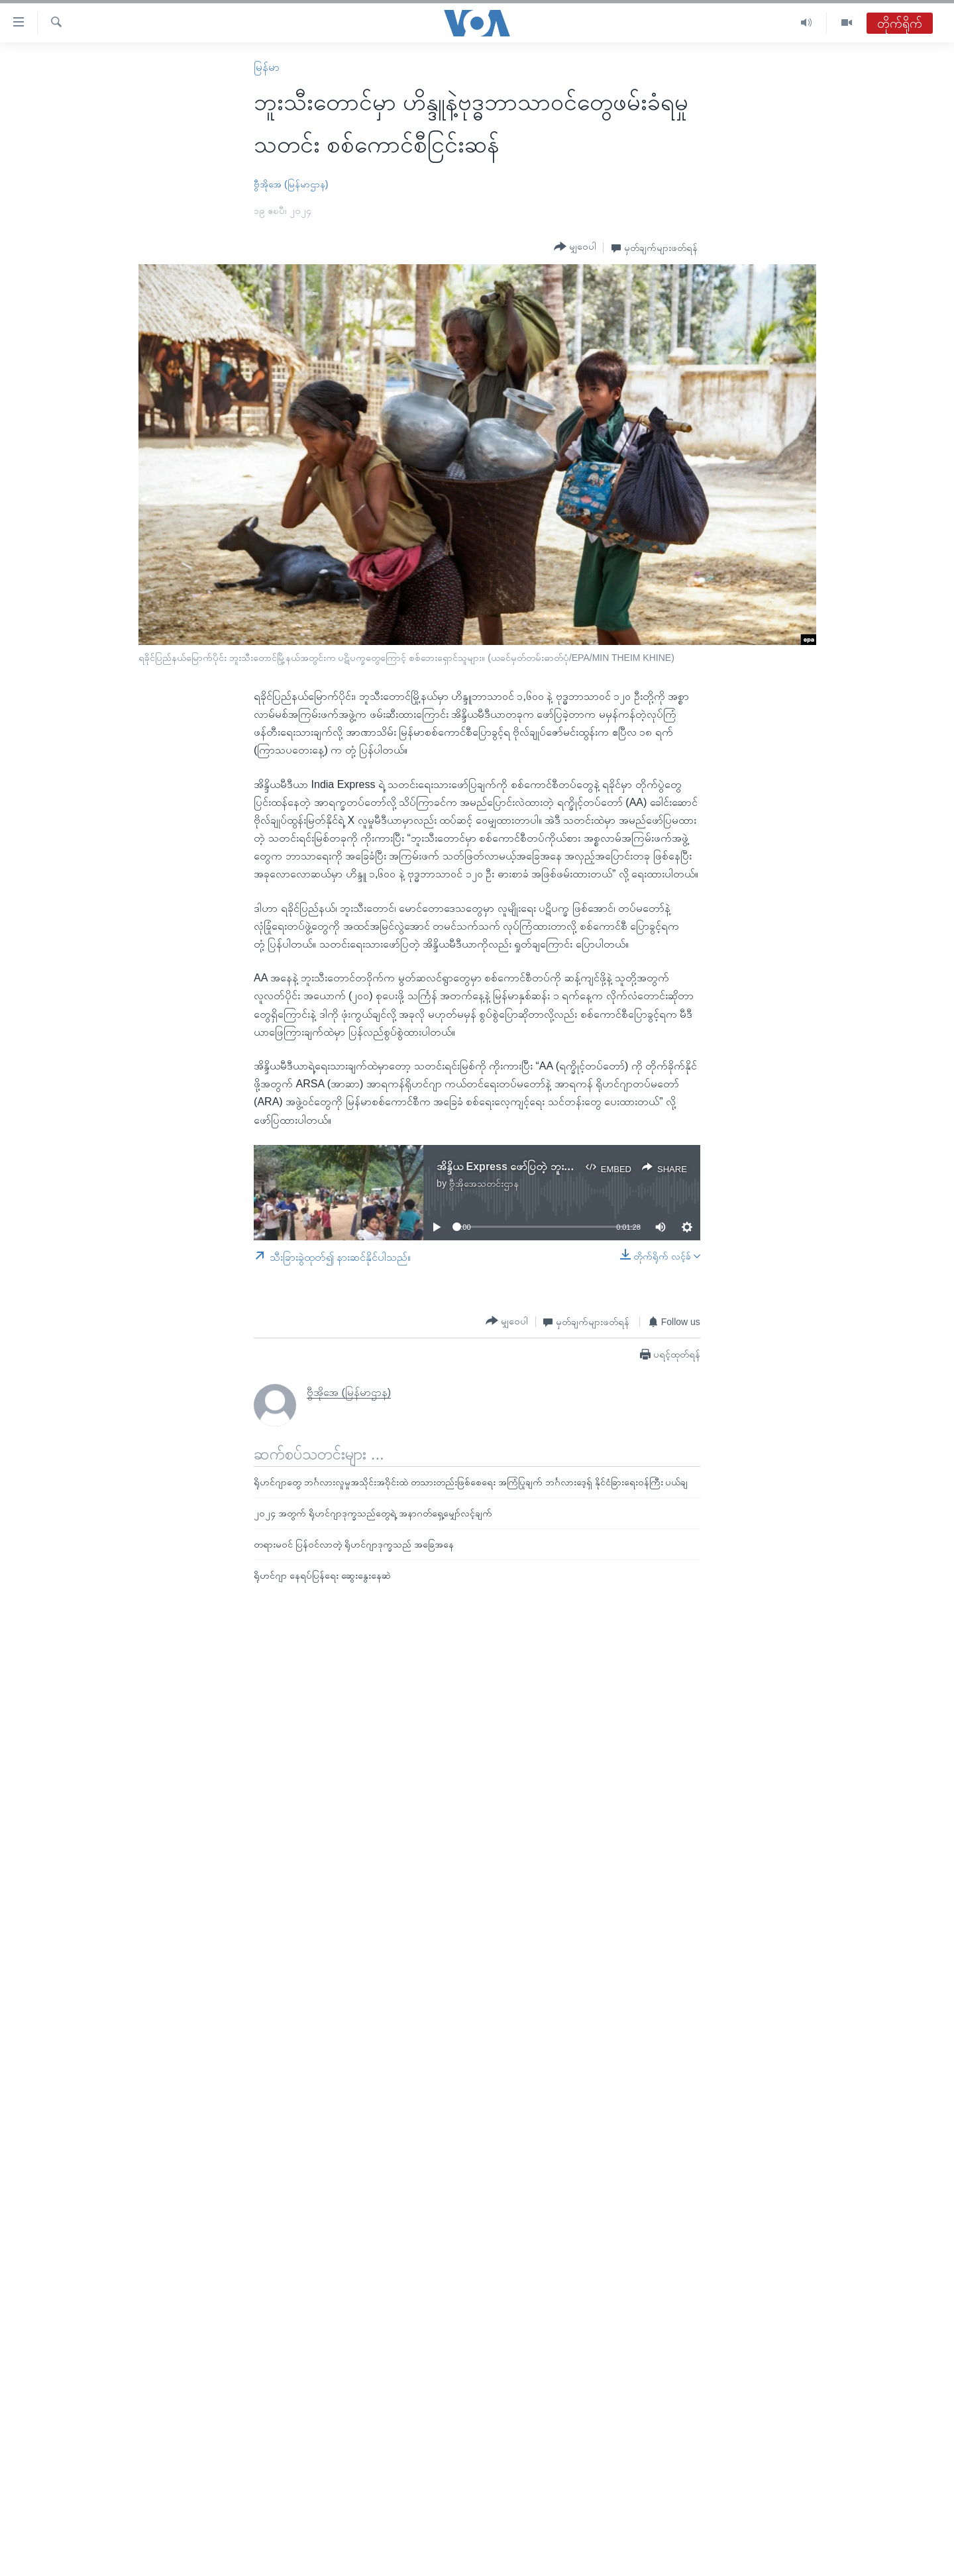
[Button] (575, 247)
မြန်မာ (267, 67)
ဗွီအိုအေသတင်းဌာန (484, 1183)
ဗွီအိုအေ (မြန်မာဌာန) (291, 184)
